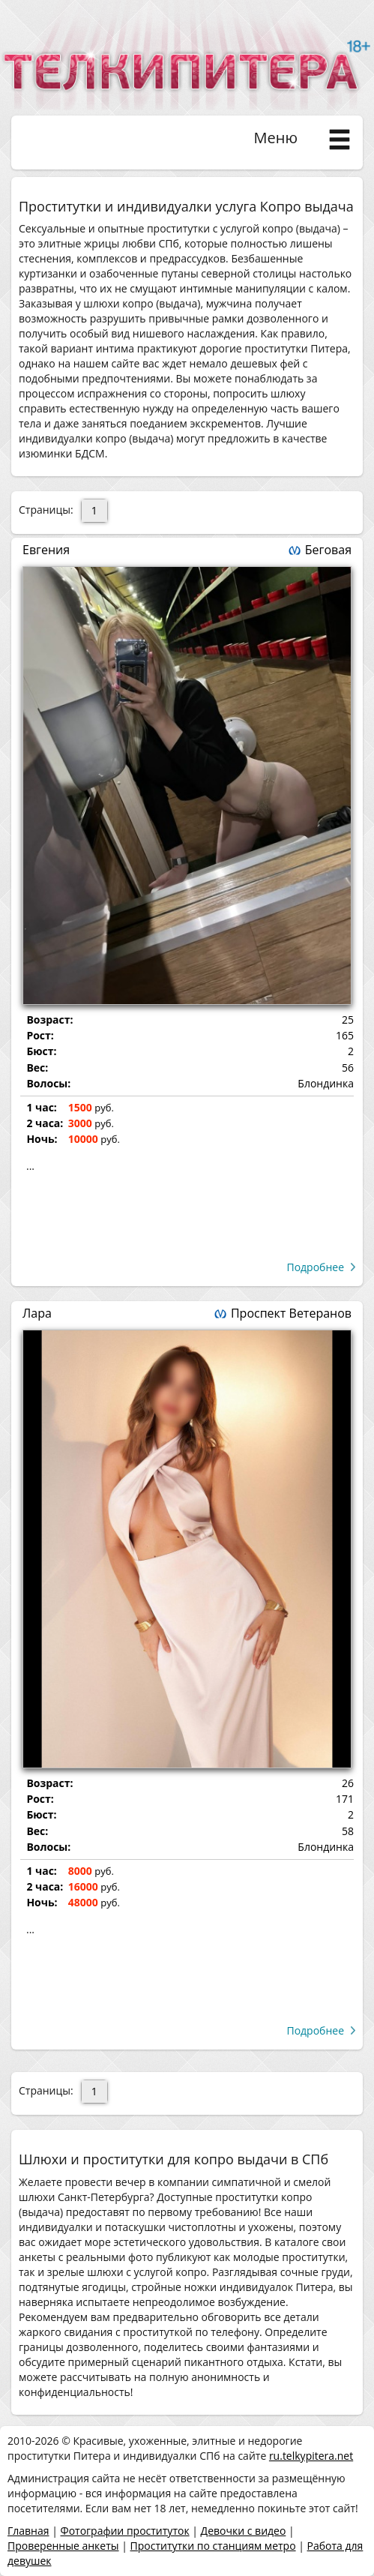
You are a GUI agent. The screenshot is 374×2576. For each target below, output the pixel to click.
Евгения (46, 549)
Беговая (328, 549)
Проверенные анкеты (63, 2546)
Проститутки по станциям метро (213, 2546)
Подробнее (315, 1267)
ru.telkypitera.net (311, 2456)
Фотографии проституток (124, 2531)
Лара (37, 1313)
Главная (28, 2531)
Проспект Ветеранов (291, 1313)
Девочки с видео (243, 2531)
